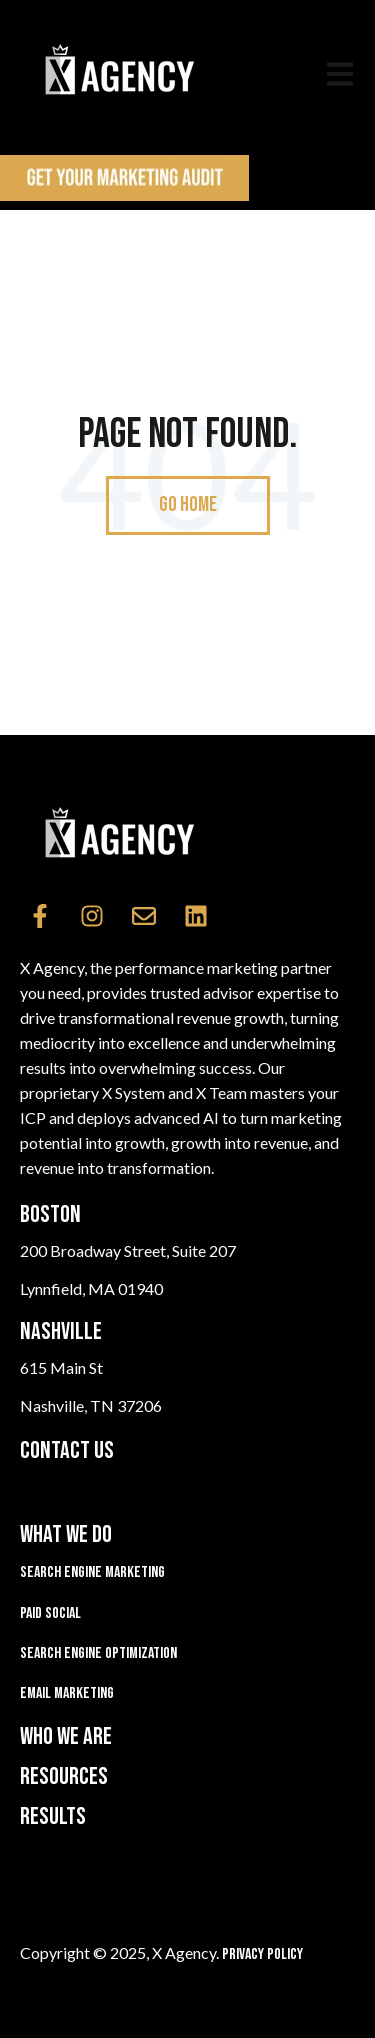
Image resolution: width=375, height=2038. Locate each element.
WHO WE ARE (66, 1736)
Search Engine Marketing (92, 1572)
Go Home (188, 504)
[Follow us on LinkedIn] (196, 916)
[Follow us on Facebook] (40, 916)
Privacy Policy (262, 1954)
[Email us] (144, 916)
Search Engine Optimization (98, 1653)
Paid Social (50, 1613)
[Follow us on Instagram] (92, 916)
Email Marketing (67, 1693)
